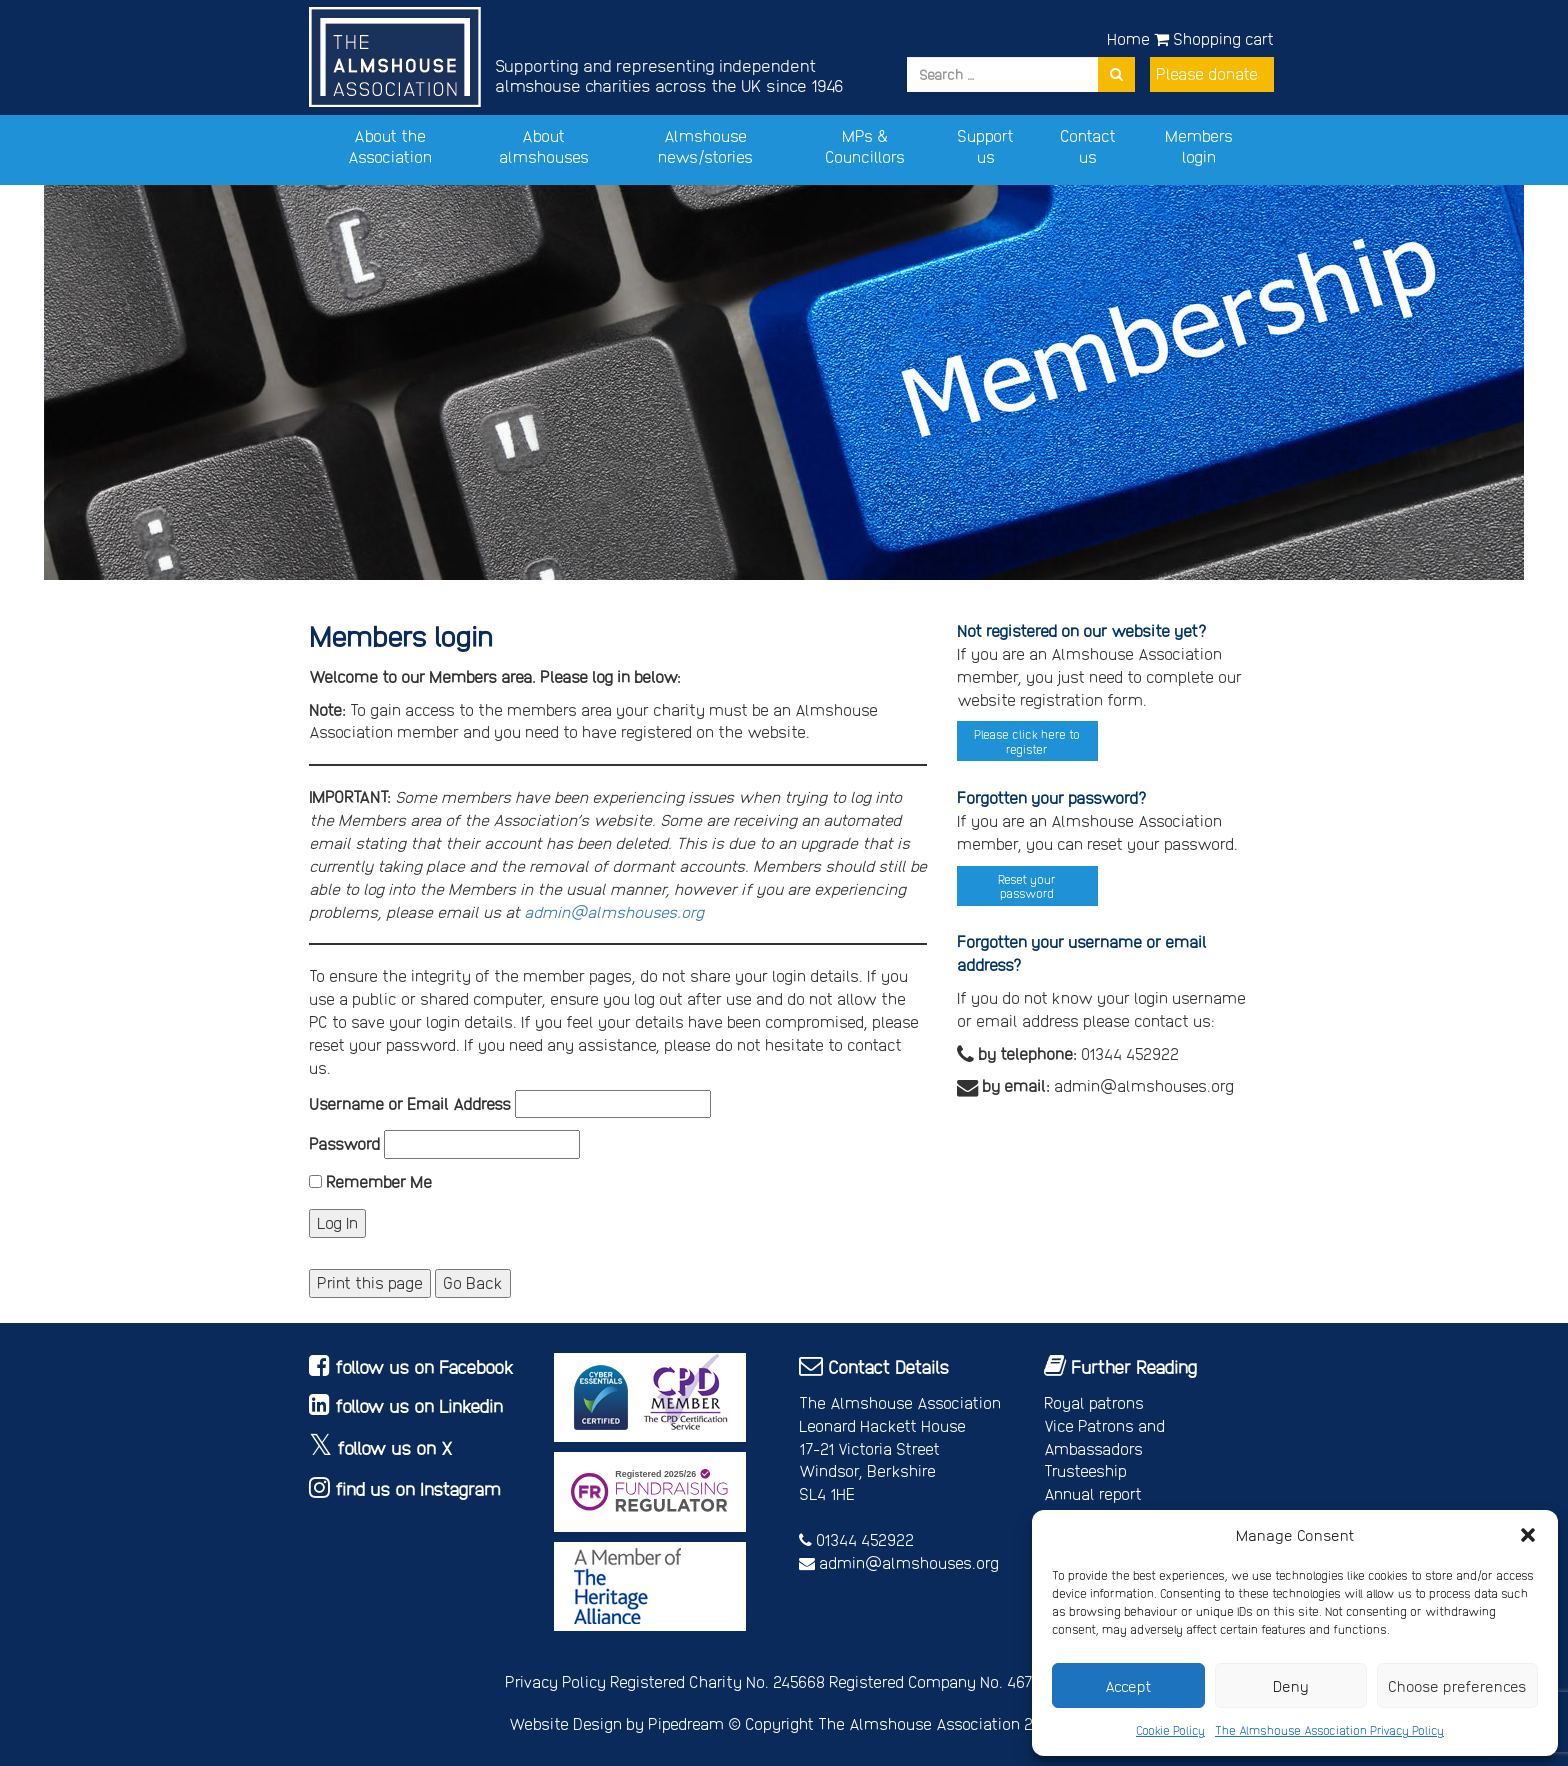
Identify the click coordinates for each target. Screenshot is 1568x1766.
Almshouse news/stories (705, 146)
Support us (985, 146)
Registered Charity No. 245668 (717, 1681)
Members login (1199, 146)
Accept (1128, 1686)
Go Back (473, 1282)
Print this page (370, 1282)
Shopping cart (1214, 38)
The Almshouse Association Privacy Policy (1329, 1730)
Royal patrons (1094, 1402)
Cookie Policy (1170, 1730)
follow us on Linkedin (419, 1405)
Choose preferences (1457, 1686)
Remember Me (370, 1181)
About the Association (390, 146)
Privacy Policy (555, 1681)
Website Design (565, 1723)
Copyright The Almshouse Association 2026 (902, 1723)
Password (344, 1143)
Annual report (1093, 1493)
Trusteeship (1085, 1470)
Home (1128, 38)
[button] (1528, 1535)
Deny (1291, 1686)
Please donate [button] (1207, 73)
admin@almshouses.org (614, 911)
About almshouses (544, 146)
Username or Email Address (410, 1103)
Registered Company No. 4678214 (946, 1681)
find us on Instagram (418, 1488)
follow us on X (395, 1447)
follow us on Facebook (424, 1366)
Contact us (1088, 146)
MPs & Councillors (865, 146)
